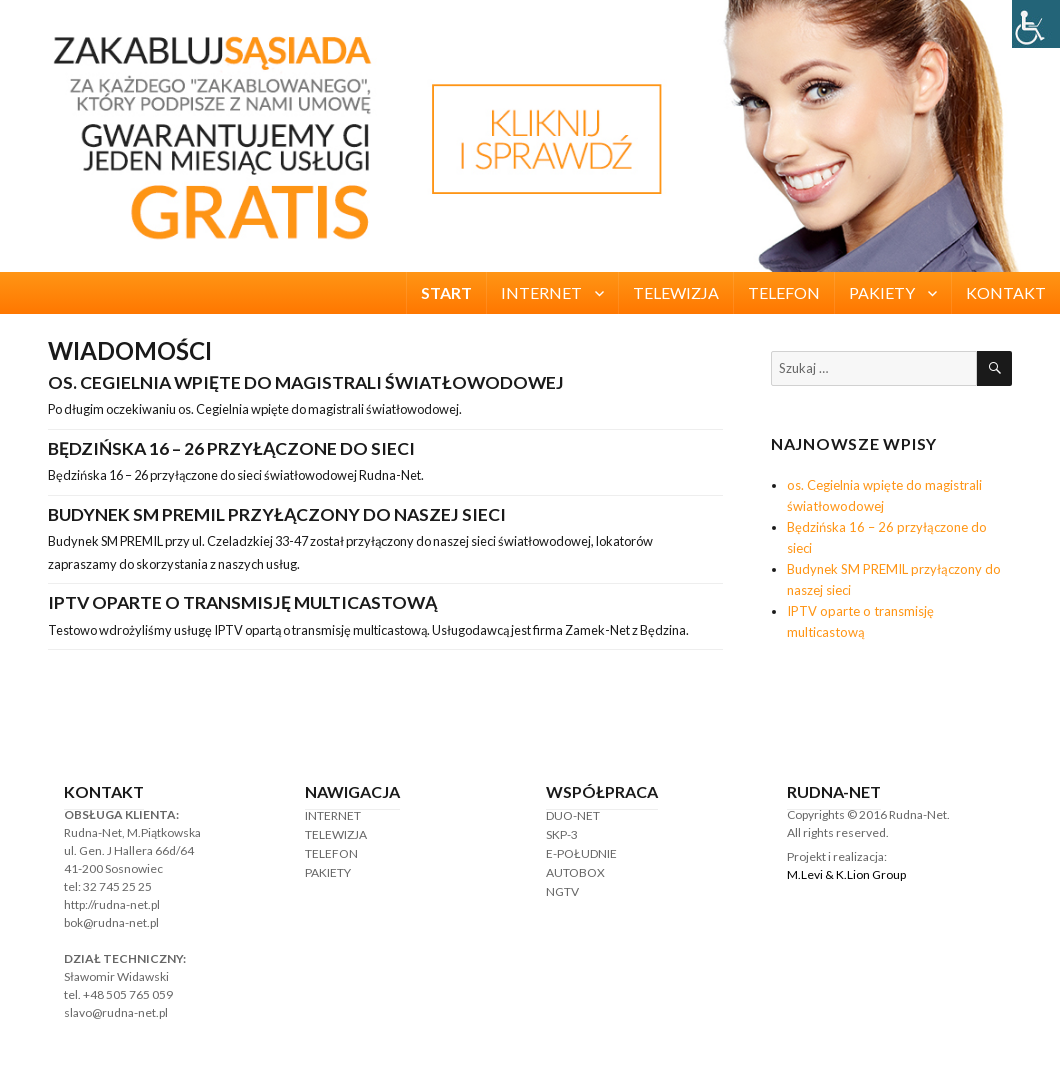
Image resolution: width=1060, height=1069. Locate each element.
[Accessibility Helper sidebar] (1036, 24)
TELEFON (784, 292)
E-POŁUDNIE (581, 853)
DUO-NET (573, 815)
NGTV (562, 891)
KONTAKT (1006, 292)
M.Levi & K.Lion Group (846, 874)
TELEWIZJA (676, 292)
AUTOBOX (575, 872)
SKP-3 (562, 834)
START (446, 292)
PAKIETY (882, 292)
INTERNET (541, 292)
